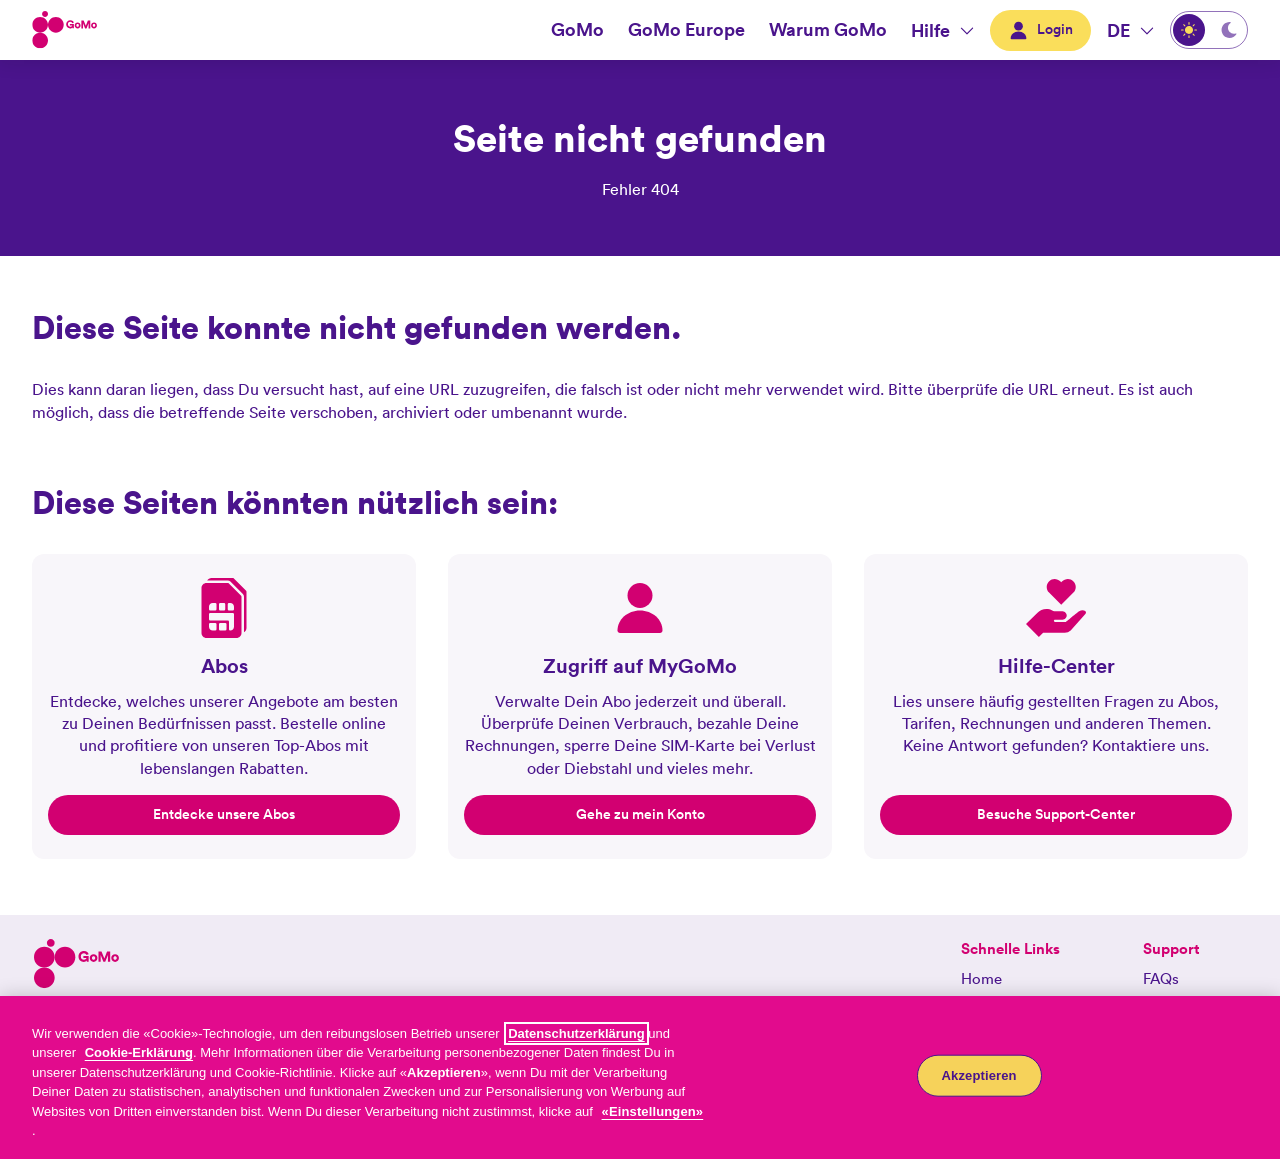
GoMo (577, 29)
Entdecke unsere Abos (224, 814)
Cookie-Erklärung (139, 1052)
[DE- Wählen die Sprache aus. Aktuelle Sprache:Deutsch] (1130, 30)
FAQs (1161, 978)
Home (981, 978)
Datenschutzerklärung (576, 1033)
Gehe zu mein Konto (640, 814)
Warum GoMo (828, 29)
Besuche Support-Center (1056, 814)
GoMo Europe (686, 29)
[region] (640, 1077)
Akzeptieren (979, 1075)
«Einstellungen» (653, 1111)
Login (1040, 29)
